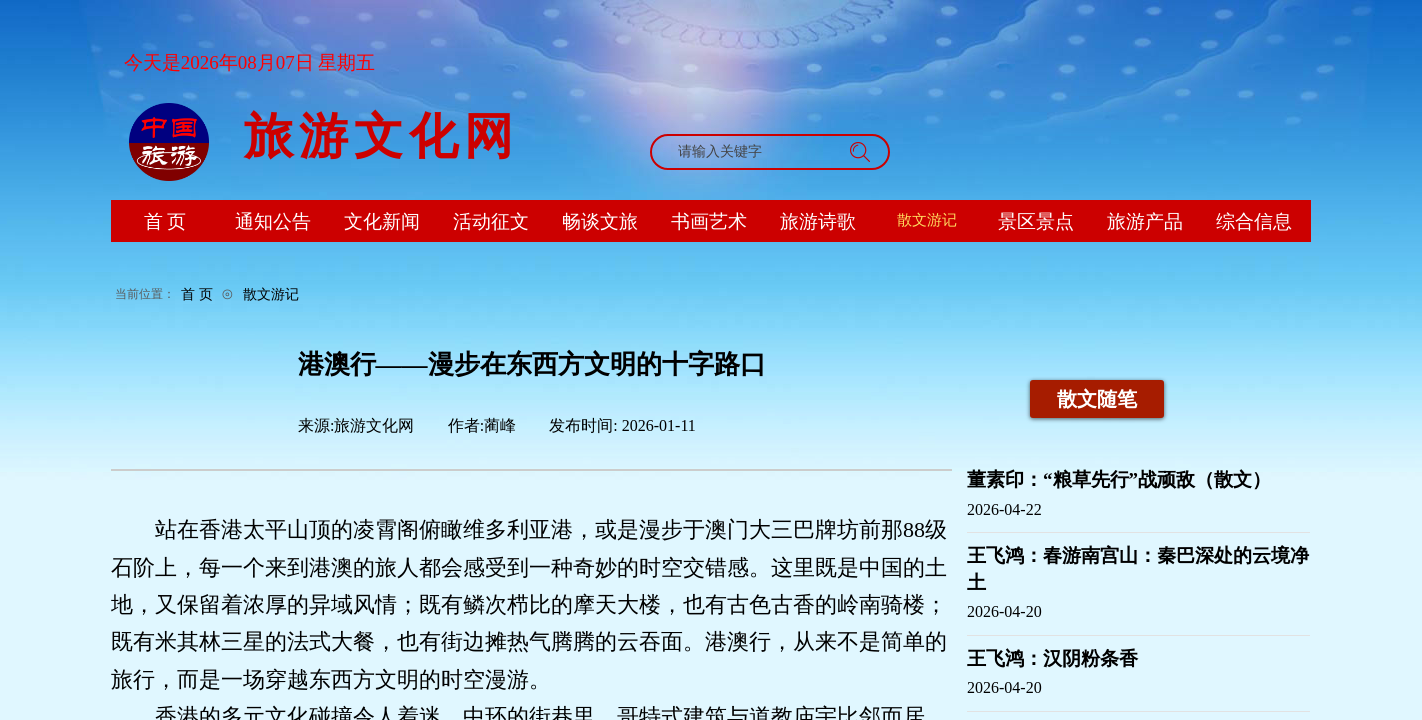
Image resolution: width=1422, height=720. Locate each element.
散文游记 (271, 294)
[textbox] (751, 152)
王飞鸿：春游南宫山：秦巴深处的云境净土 (1138, 569)
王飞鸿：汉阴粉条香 (1052, 658)
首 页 (197, 294)
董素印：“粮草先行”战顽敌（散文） (1119, 479)
